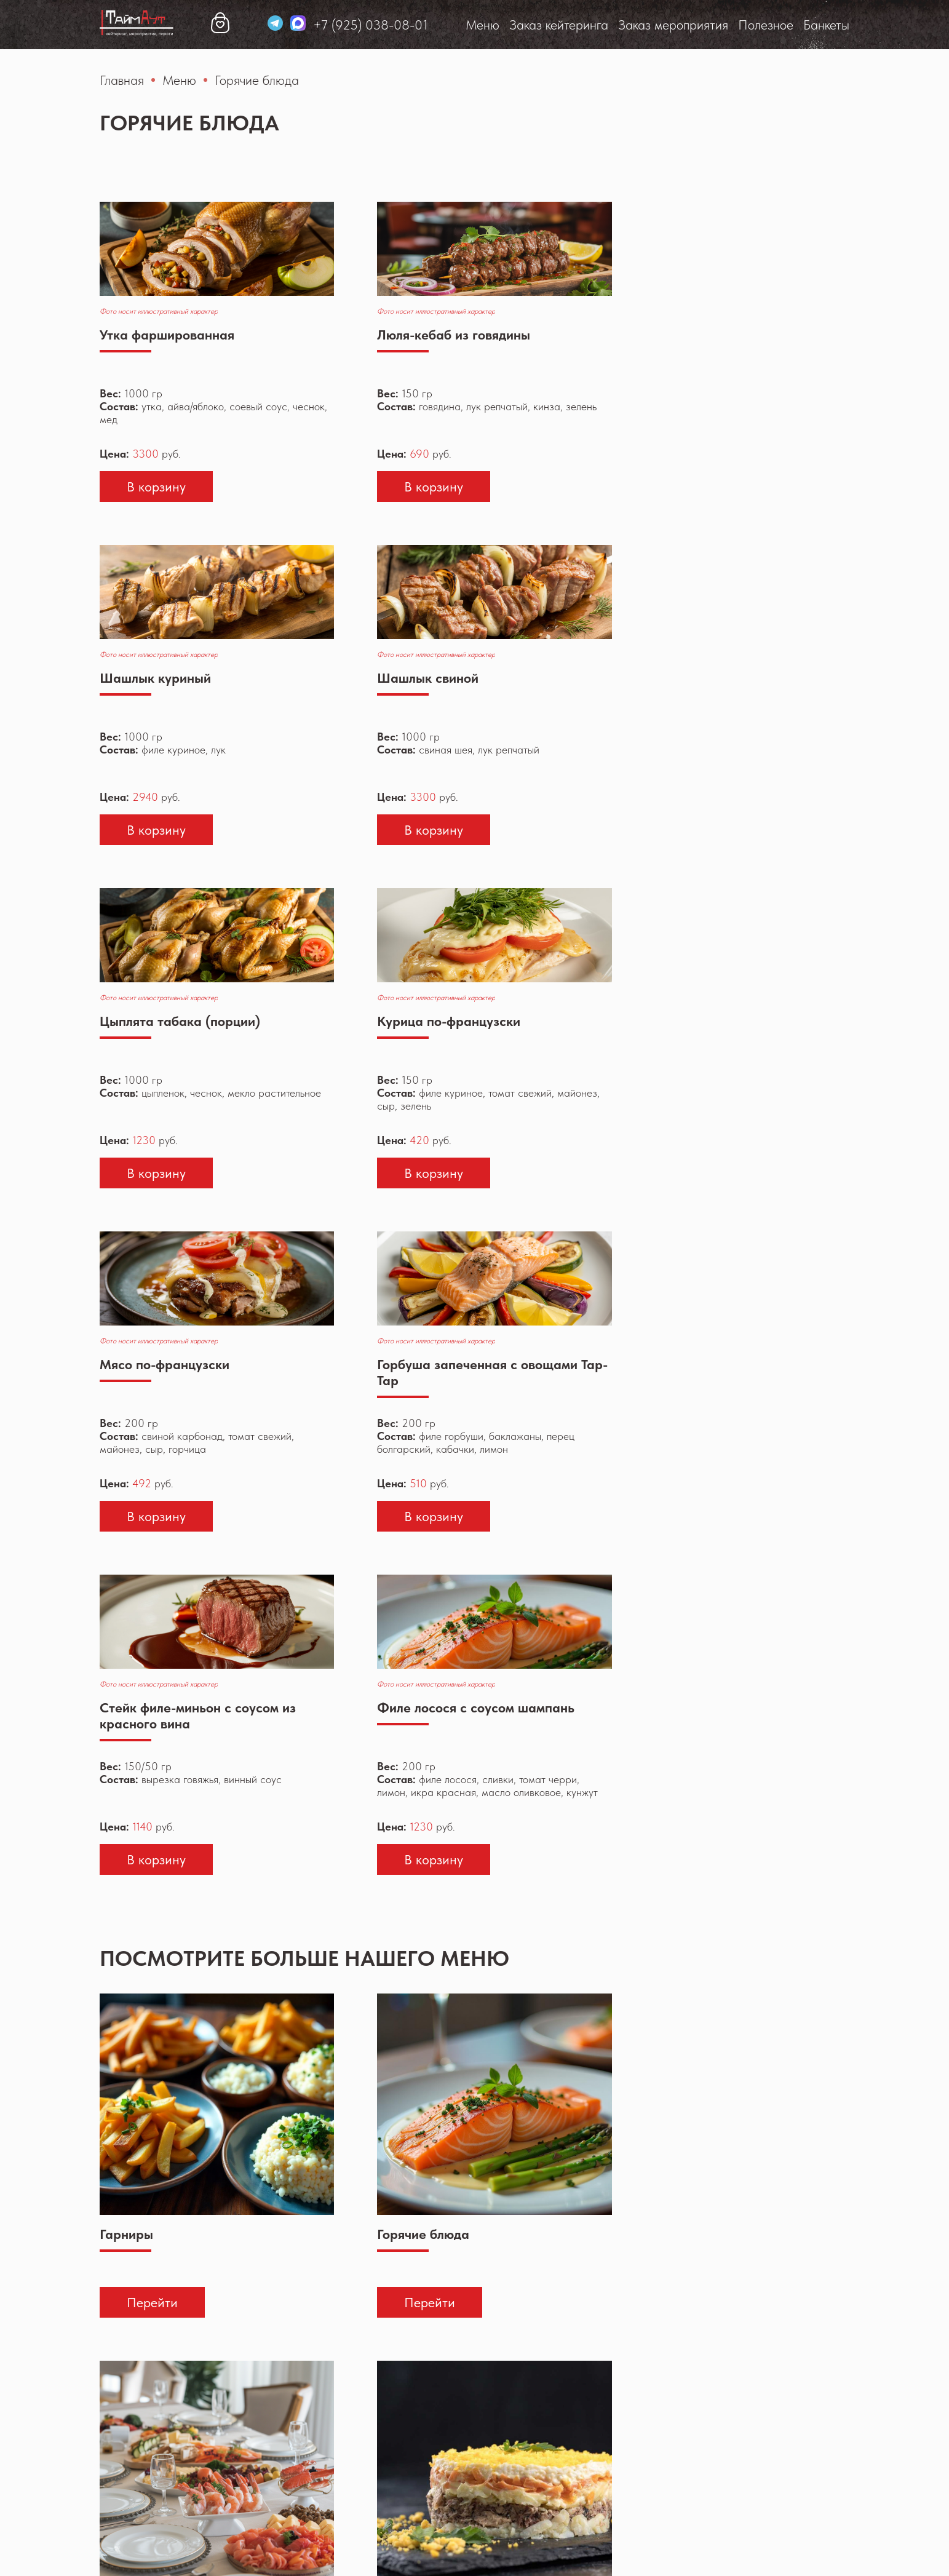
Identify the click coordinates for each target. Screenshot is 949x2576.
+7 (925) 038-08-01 (791, 25)
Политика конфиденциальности (367, 2549)
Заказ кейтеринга (304, 25)
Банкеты (572, 25)
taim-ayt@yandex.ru (791, 2494)
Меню (228, 25)
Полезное (511, 25)
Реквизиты (478, 2549)
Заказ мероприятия (418, 25)
